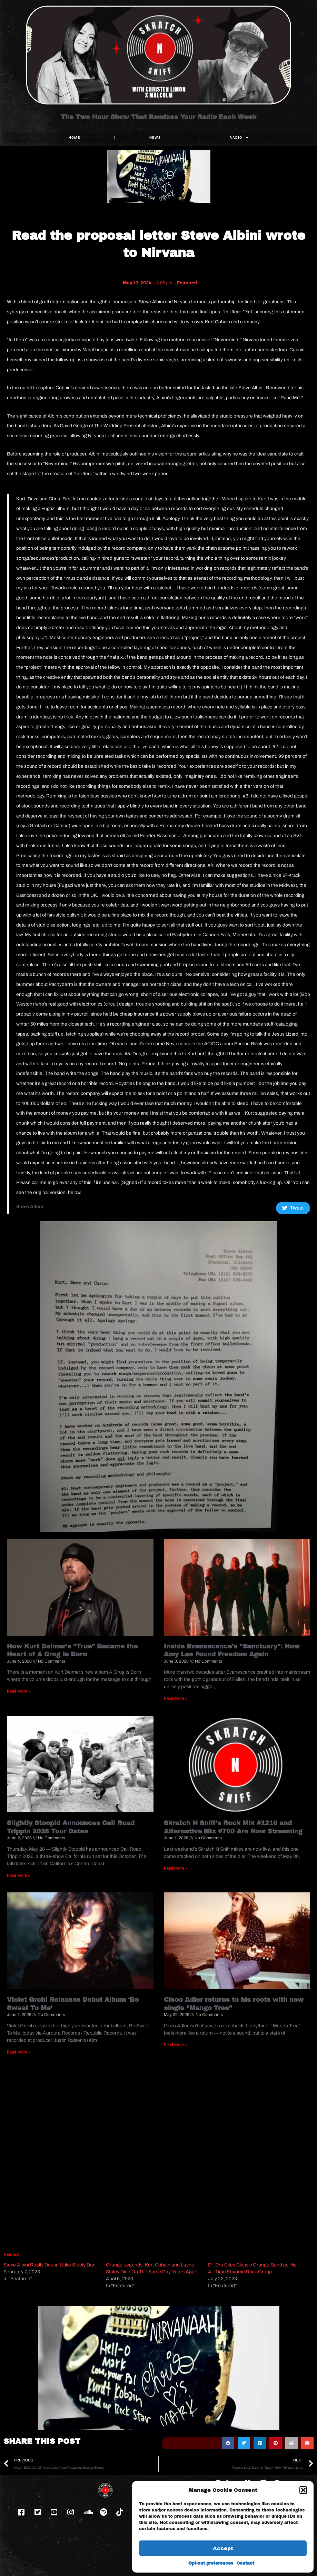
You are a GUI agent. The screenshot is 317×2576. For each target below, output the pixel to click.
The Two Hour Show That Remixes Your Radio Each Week (158, 117)
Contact (245, 2563)
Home (74, 137)
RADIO (239, 138)
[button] (303, 2490)
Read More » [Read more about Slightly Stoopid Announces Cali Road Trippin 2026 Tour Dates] (18, 1875)
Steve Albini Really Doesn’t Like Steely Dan (49, 2265)
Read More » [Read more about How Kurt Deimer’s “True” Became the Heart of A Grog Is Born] (18, 1691)
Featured (187, 282)
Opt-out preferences (210, 2563)
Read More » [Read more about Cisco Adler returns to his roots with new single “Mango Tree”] (175, 2045)
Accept (223, 2548)
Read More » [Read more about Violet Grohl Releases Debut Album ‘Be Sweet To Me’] (18, 2052)
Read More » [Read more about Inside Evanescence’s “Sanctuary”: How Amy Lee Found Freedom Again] (175, 1698)
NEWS (154, 137)
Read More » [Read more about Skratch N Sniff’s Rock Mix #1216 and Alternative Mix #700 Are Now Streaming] (175, 1867)
